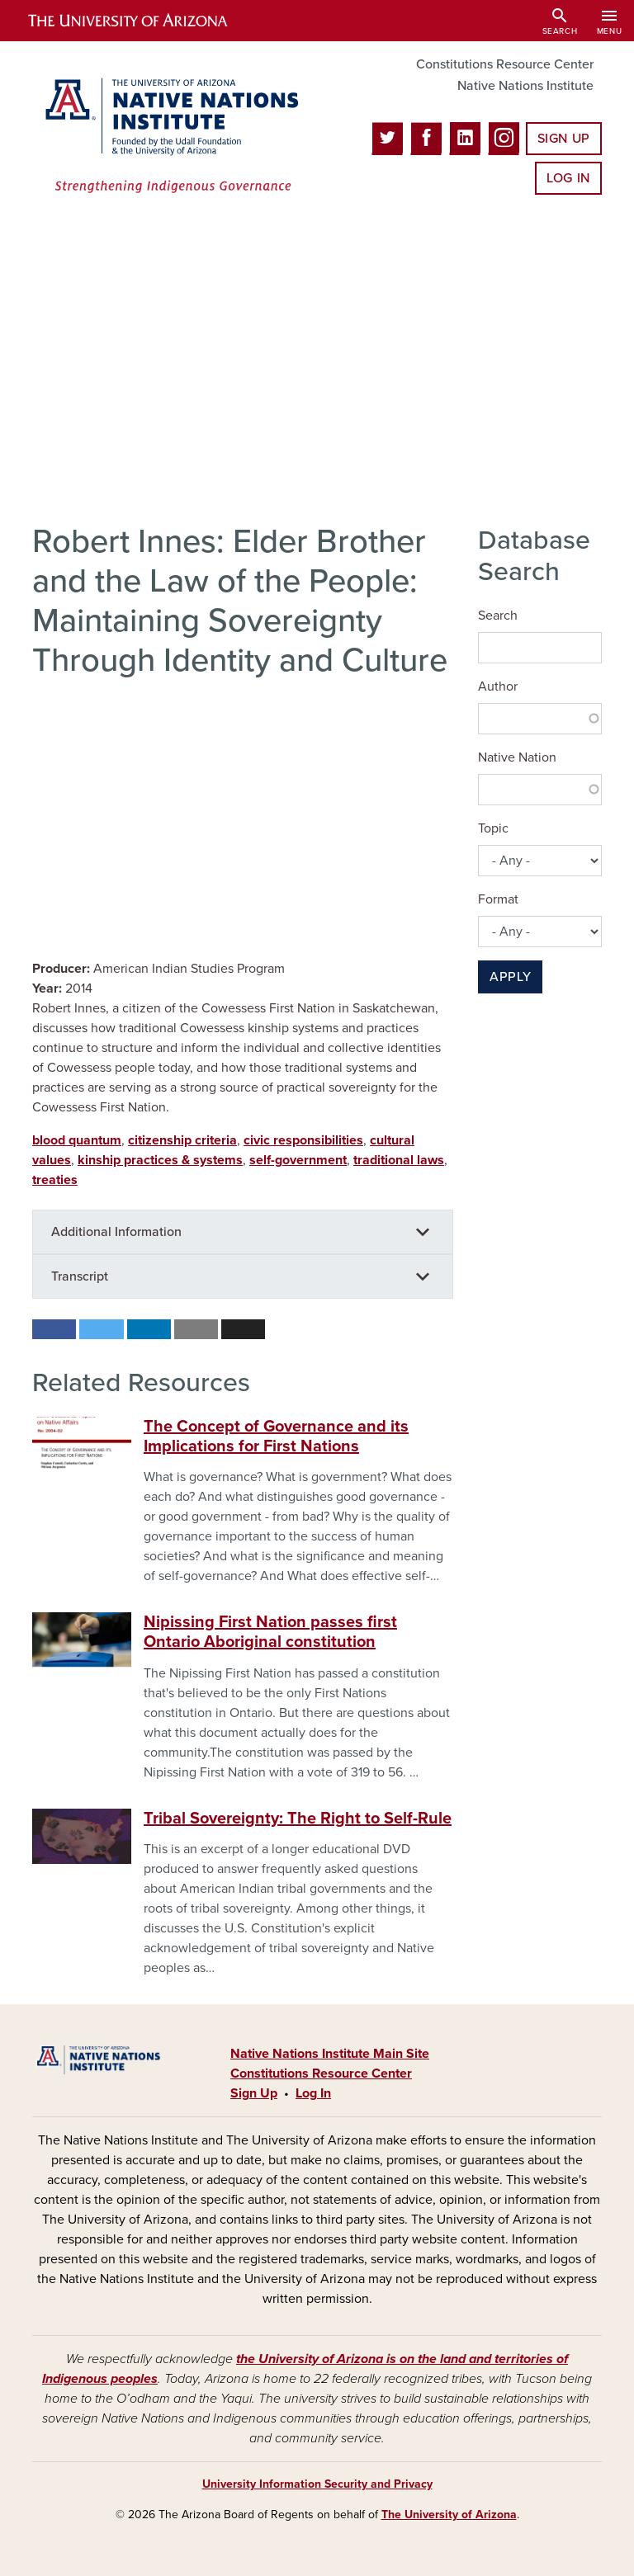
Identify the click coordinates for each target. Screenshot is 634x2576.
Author (498, 686)
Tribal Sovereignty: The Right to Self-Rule (298, 1818)
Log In (568, 178)
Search (498, 615)
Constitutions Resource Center (505, 64)
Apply (510, 977)
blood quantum (76, 1140)
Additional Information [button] (116, 1232)
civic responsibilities (303, 1140)
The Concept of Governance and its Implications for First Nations (276, 1436)
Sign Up (563, 138)
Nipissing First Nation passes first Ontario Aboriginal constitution (270, 1632)
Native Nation (517, 757)
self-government (298, 1160)
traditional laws (398, 1160)
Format (498, 899)
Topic (493, 828)
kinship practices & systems (160, 1160)
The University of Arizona (449, 2515)
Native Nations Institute (525, 86)
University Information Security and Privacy (317, 2484)
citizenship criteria (182, 1140)
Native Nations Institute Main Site (329, 2053)
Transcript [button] (79, 1276)
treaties (55, 1180)
